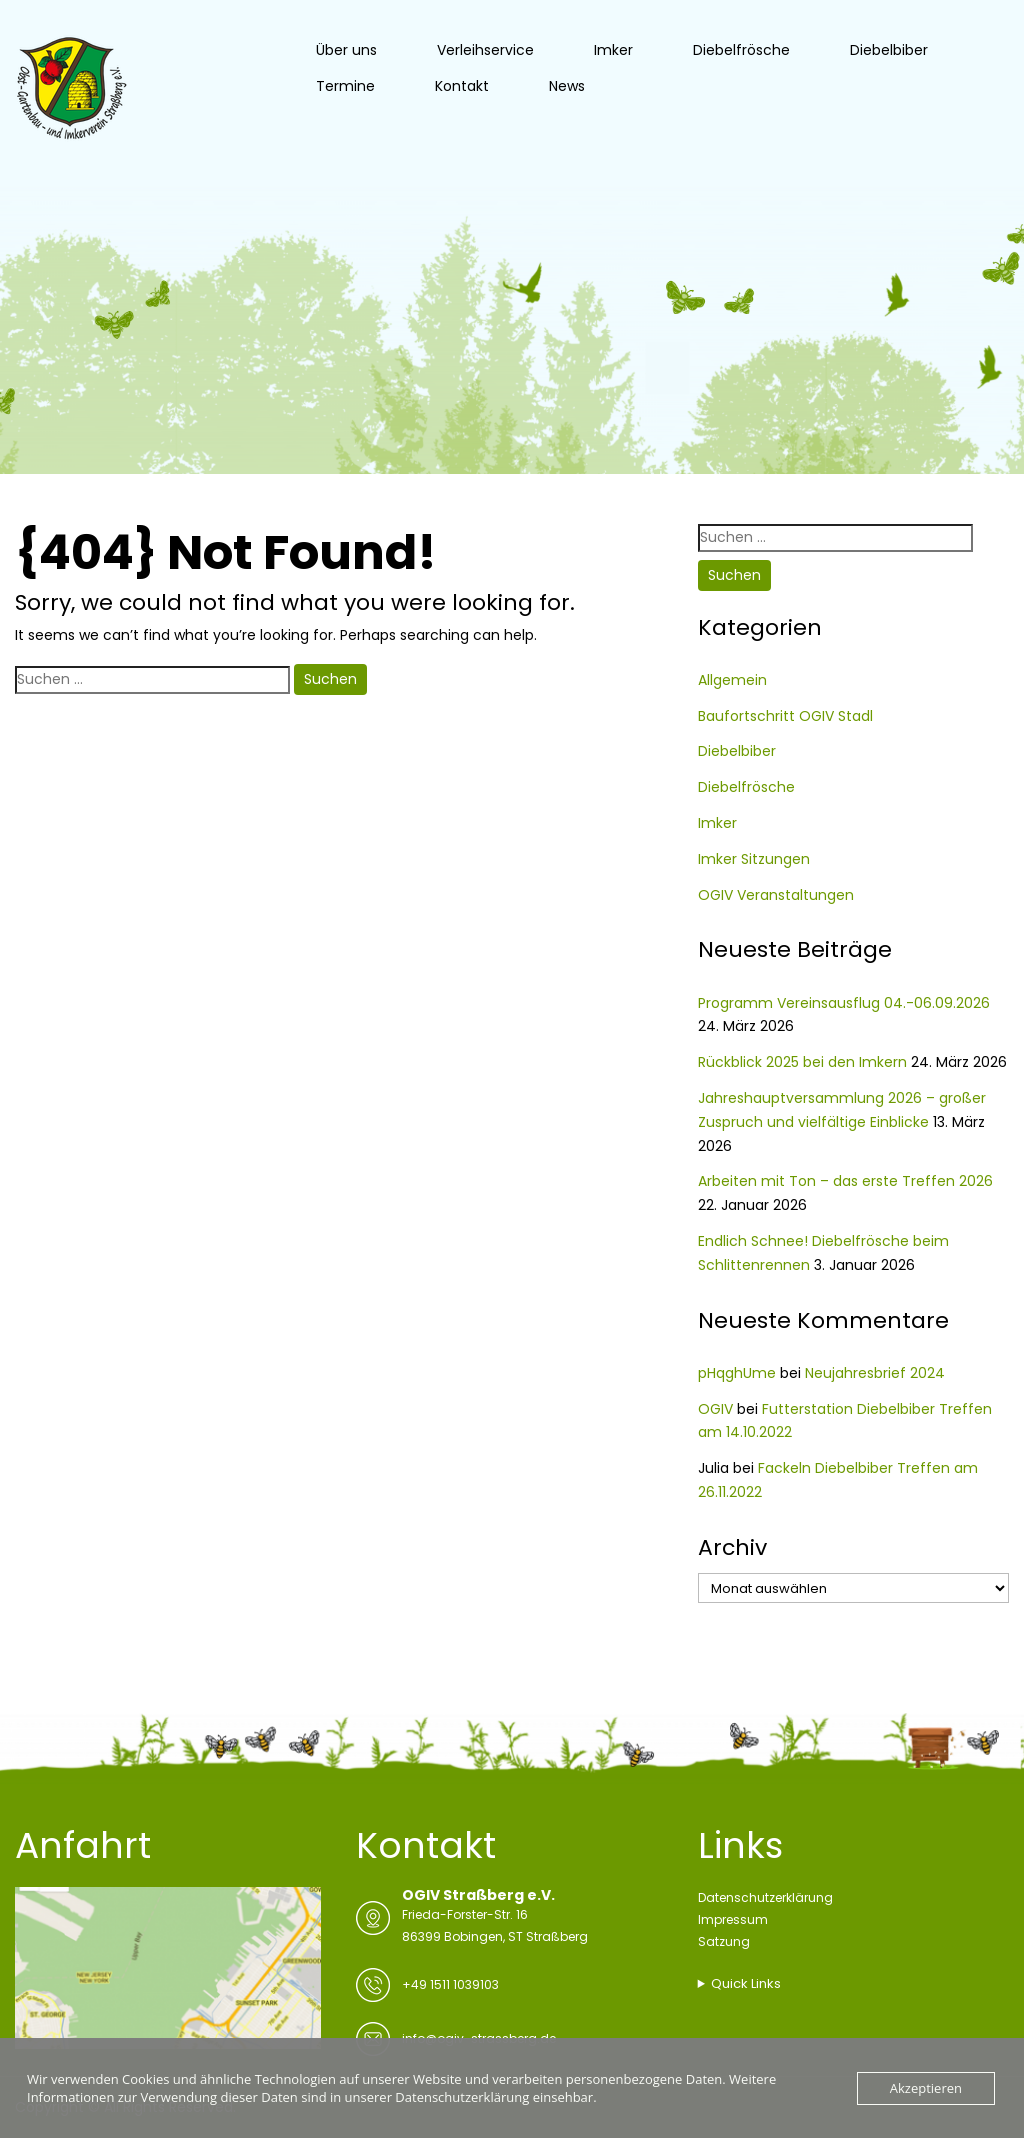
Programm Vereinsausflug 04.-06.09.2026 (844, 1003)
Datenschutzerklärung (765, 1897)
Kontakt (462, 86)
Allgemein (732, 680)
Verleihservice (485, 50)
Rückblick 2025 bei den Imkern (802, 1062)
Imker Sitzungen (754, 859)
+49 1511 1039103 (450, 1984)
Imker (613, 50)
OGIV (715, 1409)
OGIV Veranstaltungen (776, 895)
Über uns (346, 50)
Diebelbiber (889, 50)
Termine (345, 86)
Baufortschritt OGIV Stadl (785, 716)
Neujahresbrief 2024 (875, 1373)
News (567, 86)
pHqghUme (737, 1373)
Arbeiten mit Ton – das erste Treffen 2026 (845, 1181)
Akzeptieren (926, 2088)
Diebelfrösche (741, 50)
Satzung (724, 1941)
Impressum (733, 1919)
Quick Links (746, 1983)
